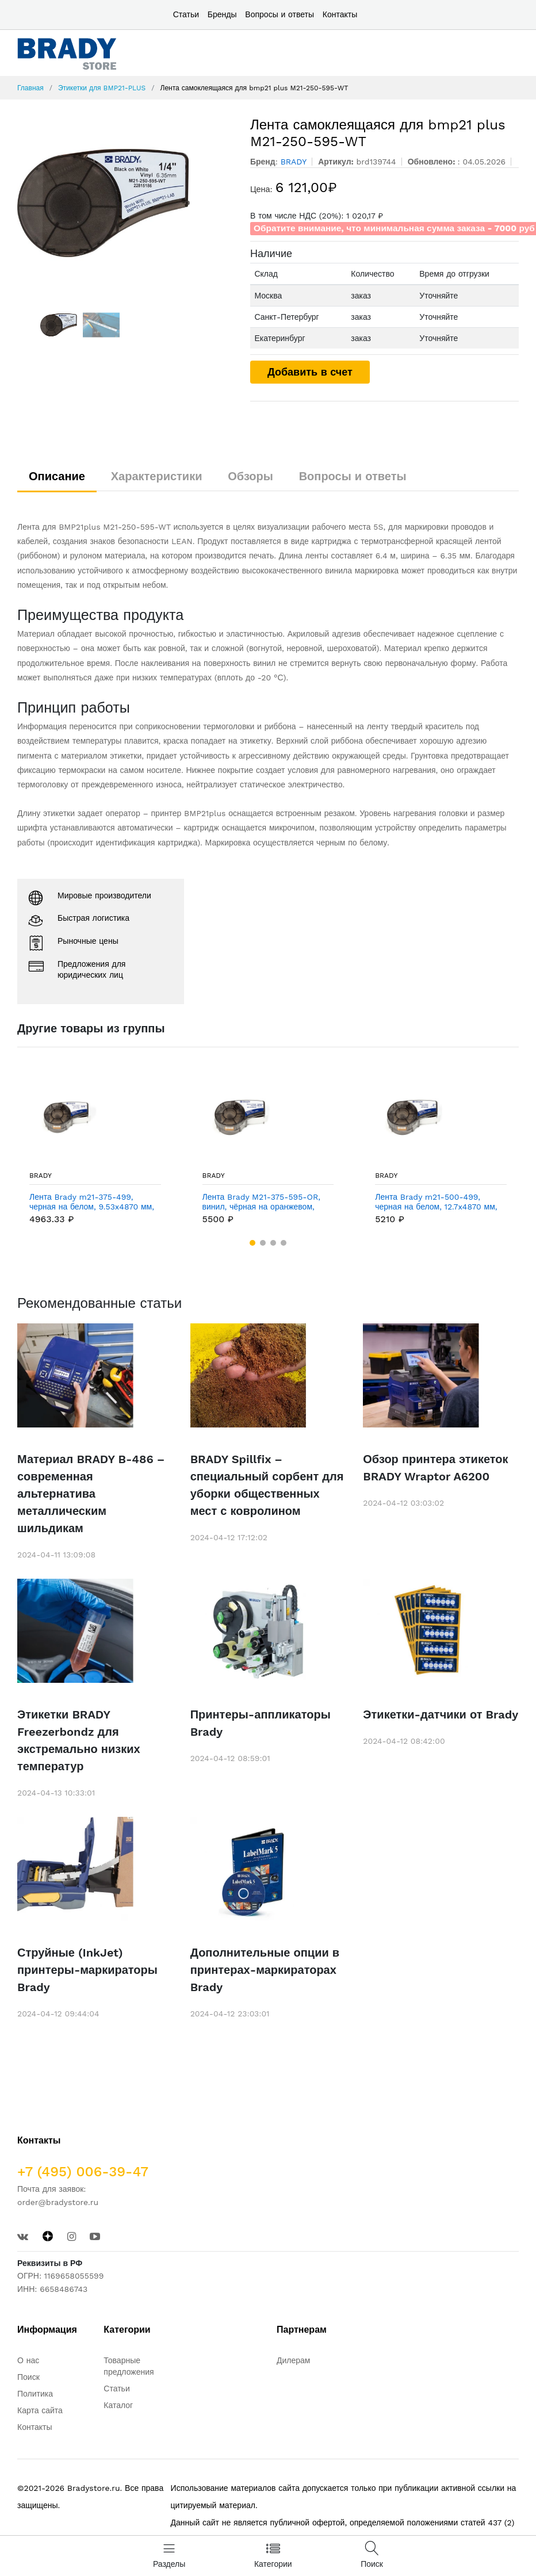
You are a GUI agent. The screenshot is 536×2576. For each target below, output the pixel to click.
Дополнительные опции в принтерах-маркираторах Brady (265, 1970)
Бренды (222, 14)
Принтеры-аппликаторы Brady (260, 1723)
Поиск (28, 2377)
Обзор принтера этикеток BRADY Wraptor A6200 (435, 1467)
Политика (35, 2393)
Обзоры (250, 476)
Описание (57, 476)
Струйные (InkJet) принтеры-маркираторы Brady (87, 1970)
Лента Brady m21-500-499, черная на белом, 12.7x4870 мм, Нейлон (436, 1202)
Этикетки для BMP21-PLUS (102, 88)
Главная (30, 88)
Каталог (118, 2405)
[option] (125, 203)
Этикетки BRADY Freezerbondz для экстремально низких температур (78, 1740)
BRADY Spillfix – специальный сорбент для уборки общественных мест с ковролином (267, 1485)
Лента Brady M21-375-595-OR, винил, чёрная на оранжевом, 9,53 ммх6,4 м (261, 1202)
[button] (252, 1243)
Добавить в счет (310, 372)
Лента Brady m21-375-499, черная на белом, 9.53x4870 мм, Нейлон (91, 1202)
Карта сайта (40, 2410)
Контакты (340, 14)
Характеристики (156, 476)
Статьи (186, 14)
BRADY (40, 1176)
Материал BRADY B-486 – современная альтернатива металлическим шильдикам (90, 1493)
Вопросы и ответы (279, 14)
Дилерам (293, 2360)
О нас (28, 2360)
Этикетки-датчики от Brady (440, 1714)
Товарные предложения (129, 2366)
